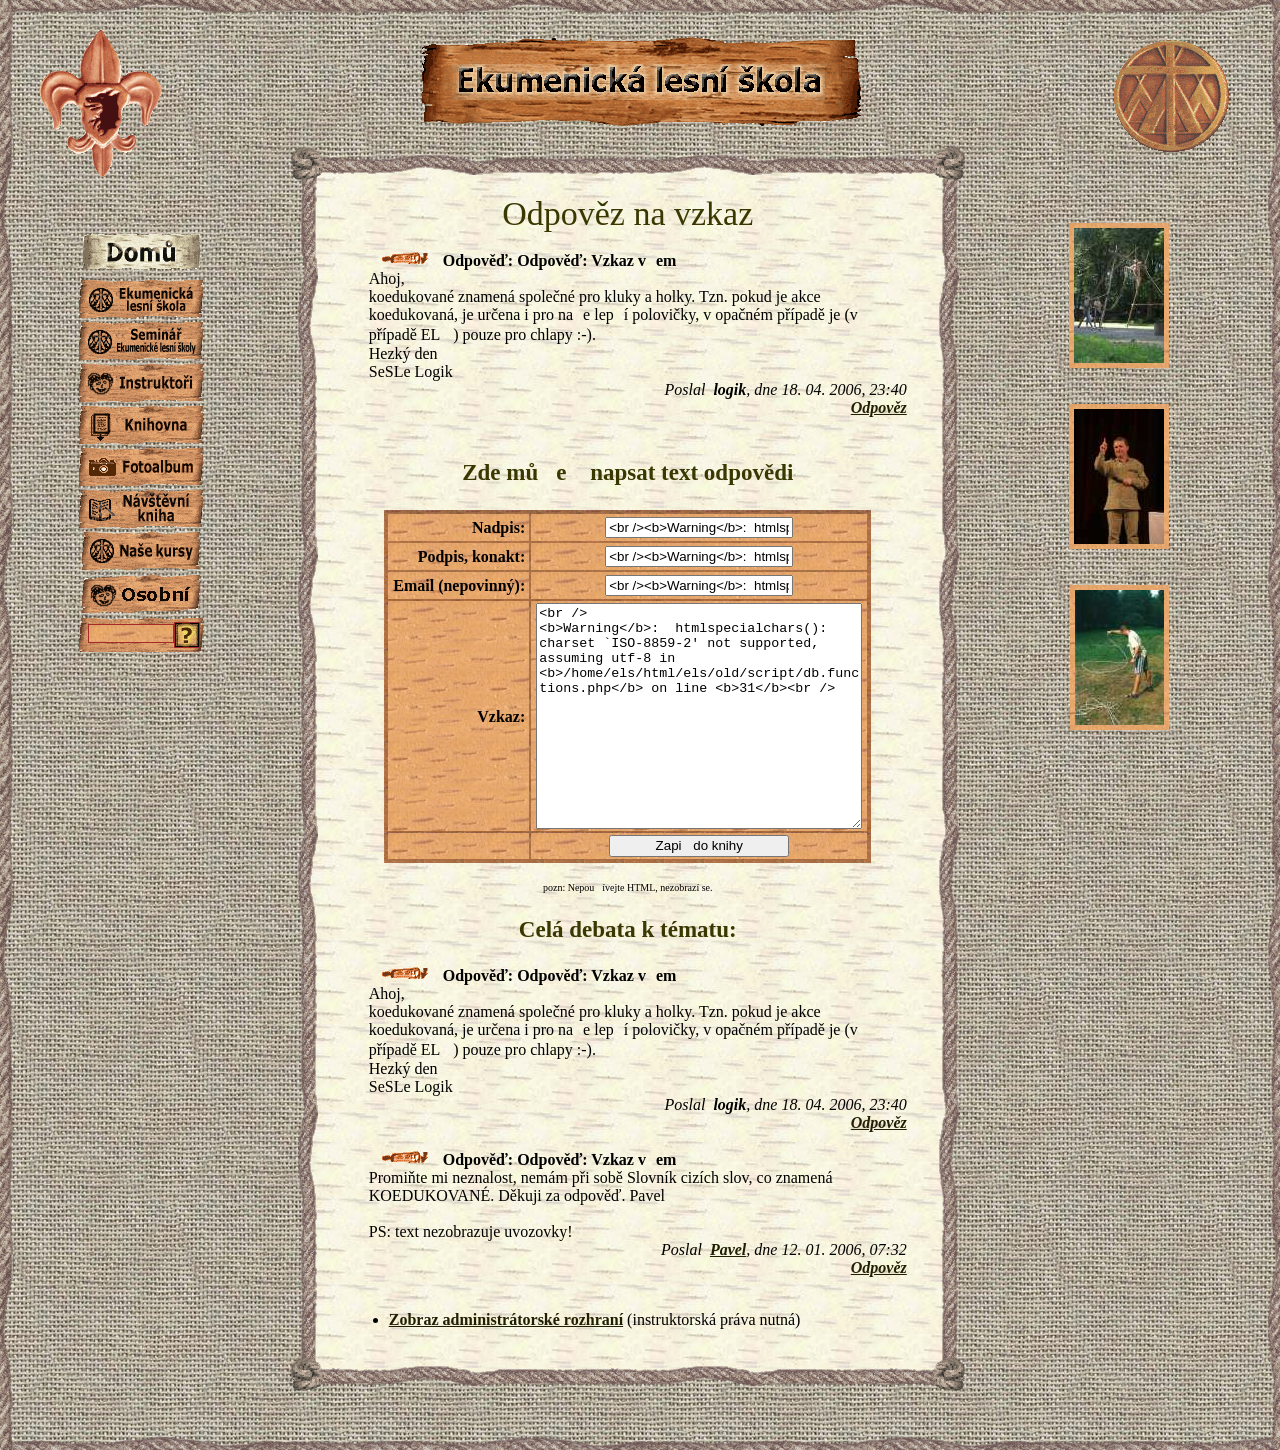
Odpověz (879, 407)
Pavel (728, 1249)
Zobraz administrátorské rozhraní (506, 1319)
